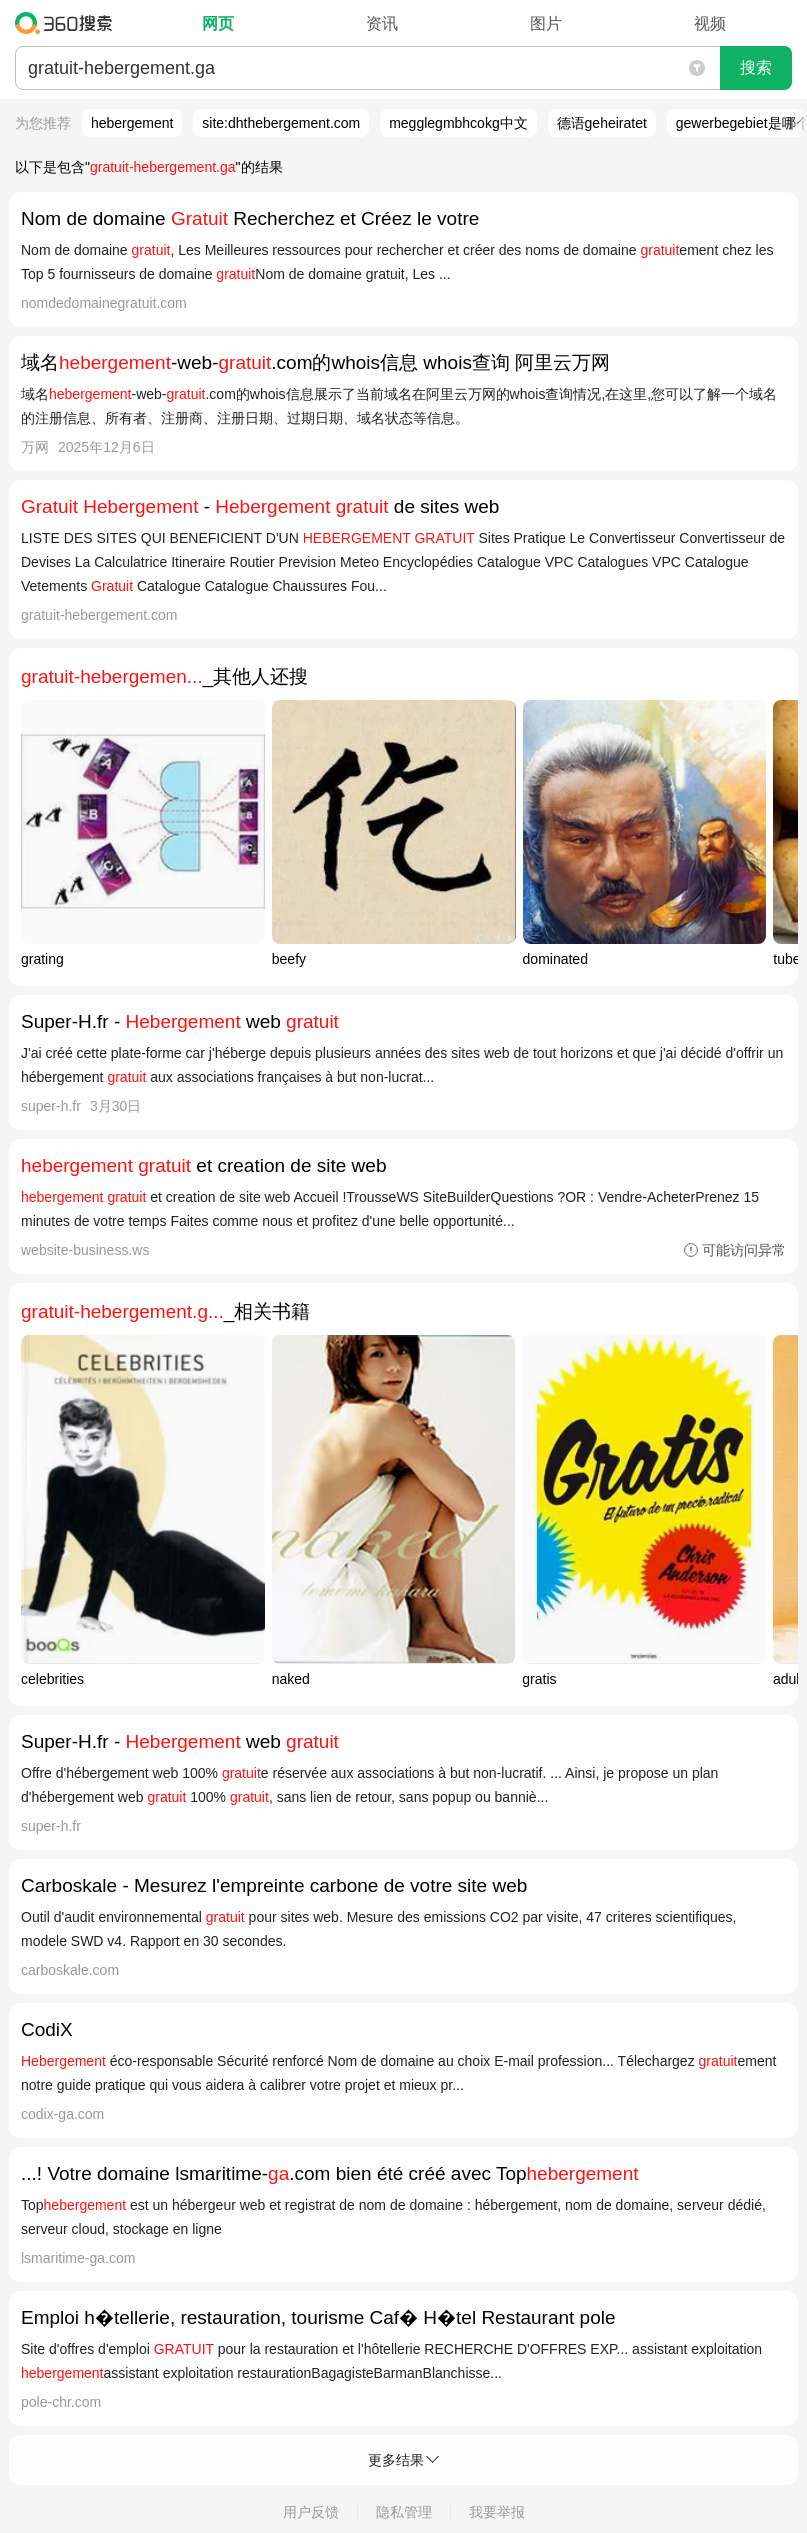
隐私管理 (404, 2512)
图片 (546, 23)
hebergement (132, 123)
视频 (710, 23)
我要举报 (497, 2512)
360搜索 (68, 23)
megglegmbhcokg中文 (458, 123)
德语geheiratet (602, 123)
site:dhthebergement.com (281, 123)
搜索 (756, 67)
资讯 (382, 23)
